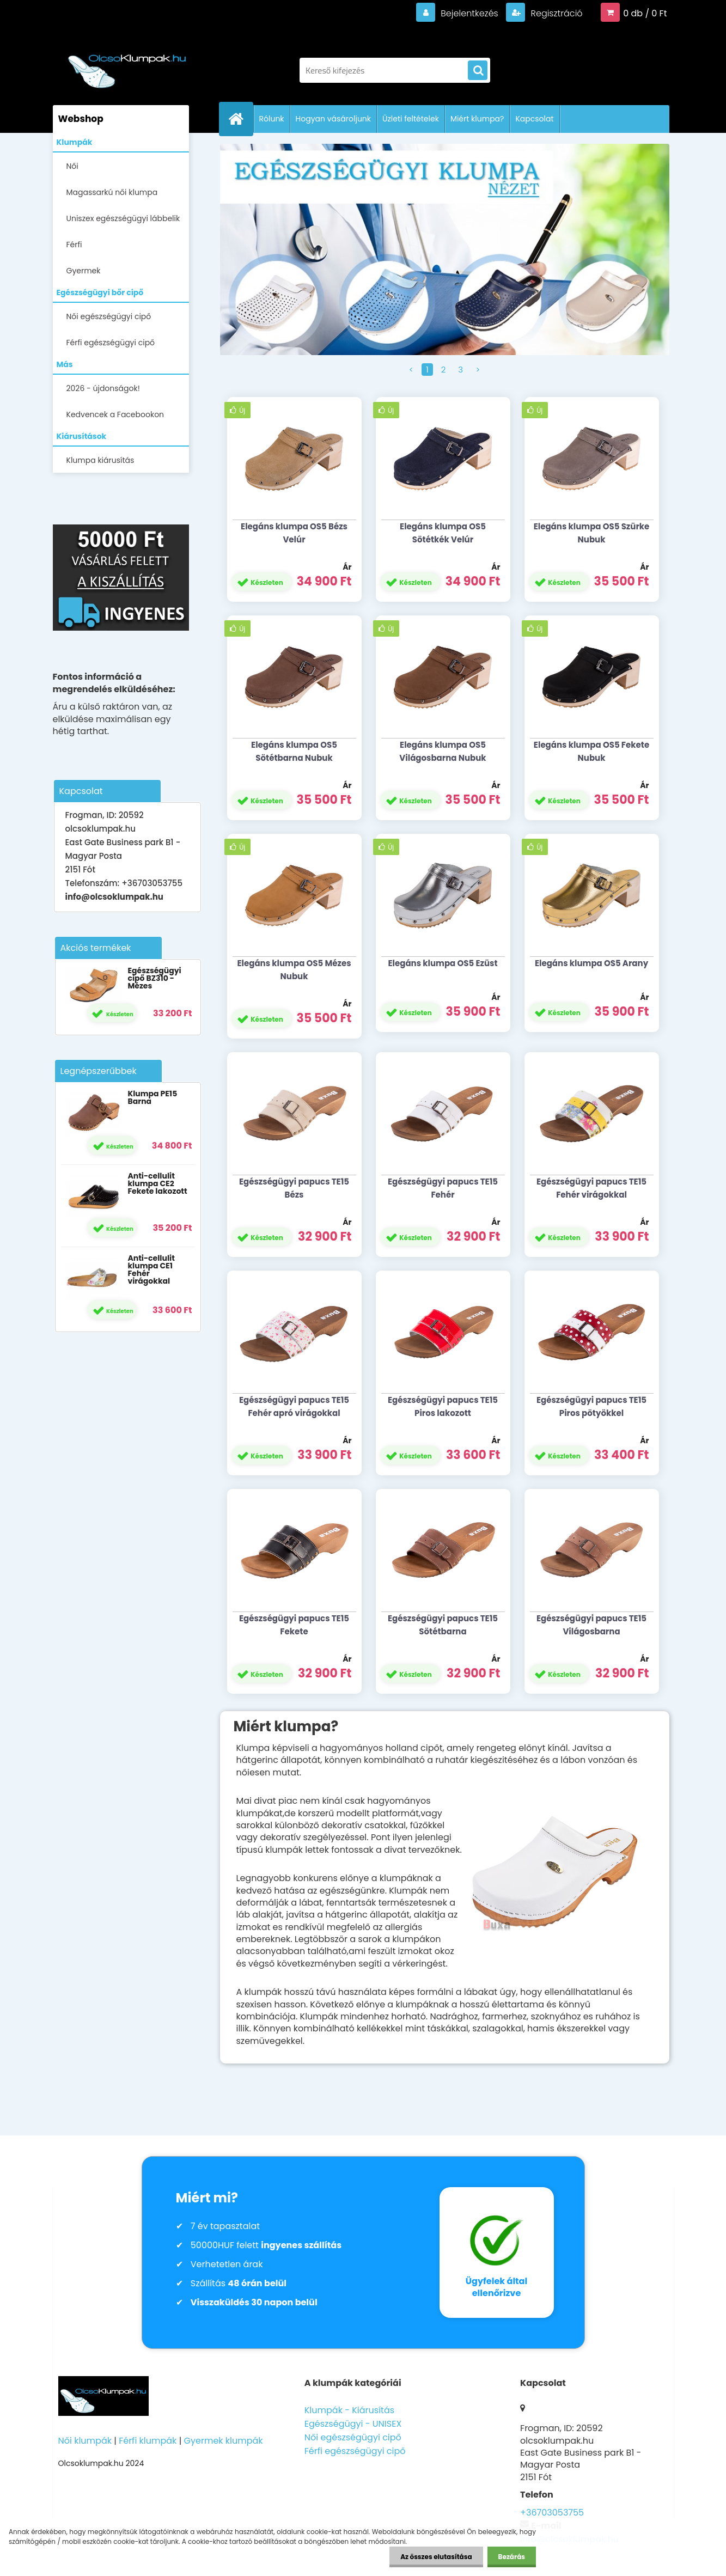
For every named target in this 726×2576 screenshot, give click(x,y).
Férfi (74, 244)
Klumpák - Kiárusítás (349, 2410)
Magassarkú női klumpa (112, 192)
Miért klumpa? (477, 118)
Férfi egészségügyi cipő (110, 342)
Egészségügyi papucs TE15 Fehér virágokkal (591, 1188)
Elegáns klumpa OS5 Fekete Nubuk (591, 751)
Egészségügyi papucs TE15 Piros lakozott (443, 1406)
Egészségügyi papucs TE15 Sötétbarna (443, 1625)
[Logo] (128, 65)
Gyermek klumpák (223, 2440)
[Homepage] (240, 118)
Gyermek (83, 270)
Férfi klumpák (147, 2440)
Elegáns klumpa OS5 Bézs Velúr (294, 533)
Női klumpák (85, 2440)
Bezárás (511, 2556)
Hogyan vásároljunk (333, 118)
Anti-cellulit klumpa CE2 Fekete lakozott (157, 1183)
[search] (477, 70)
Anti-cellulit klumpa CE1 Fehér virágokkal (150, 1269)
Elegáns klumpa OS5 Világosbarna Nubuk (442, 751)
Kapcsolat (534, 118)
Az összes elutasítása (436, 2556)
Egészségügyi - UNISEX (353, 2424)
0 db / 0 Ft (645, 13)
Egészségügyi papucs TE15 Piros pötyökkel (591, 1406)
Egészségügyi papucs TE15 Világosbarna (591, 1625)
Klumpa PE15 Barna (152, 1097)
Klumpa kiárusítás (100, 460)
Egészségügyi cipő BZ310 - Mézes (154, 978)
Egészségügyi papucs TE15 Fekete (294, 1625)
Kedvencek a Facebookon (115, 414)
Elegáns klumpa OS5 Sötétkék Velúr (443, 533)
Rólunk (271, 118)
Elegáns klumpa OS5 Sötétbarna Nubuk (294, 751)
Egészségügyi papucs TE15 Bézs (294, 1188)
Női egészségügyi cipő (108, 316)
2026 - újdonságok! (103, 388)
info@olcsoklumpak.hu (114, 896)
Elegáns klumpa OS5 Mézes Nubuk (294, 969)
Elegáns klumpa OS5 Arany (591, 963)
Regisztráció (555, 13)
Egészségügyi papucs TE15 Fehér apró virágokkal (294, 1406)
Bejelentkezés (469, 13)
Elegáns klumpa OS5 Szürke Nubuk (592, 533)
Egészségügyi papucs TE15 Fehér (443, 1188)
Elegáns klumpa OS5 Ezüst (442, 963)
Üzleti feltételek (410, 118)
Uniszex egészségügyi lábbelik (123, 218)
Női (72, 166)
